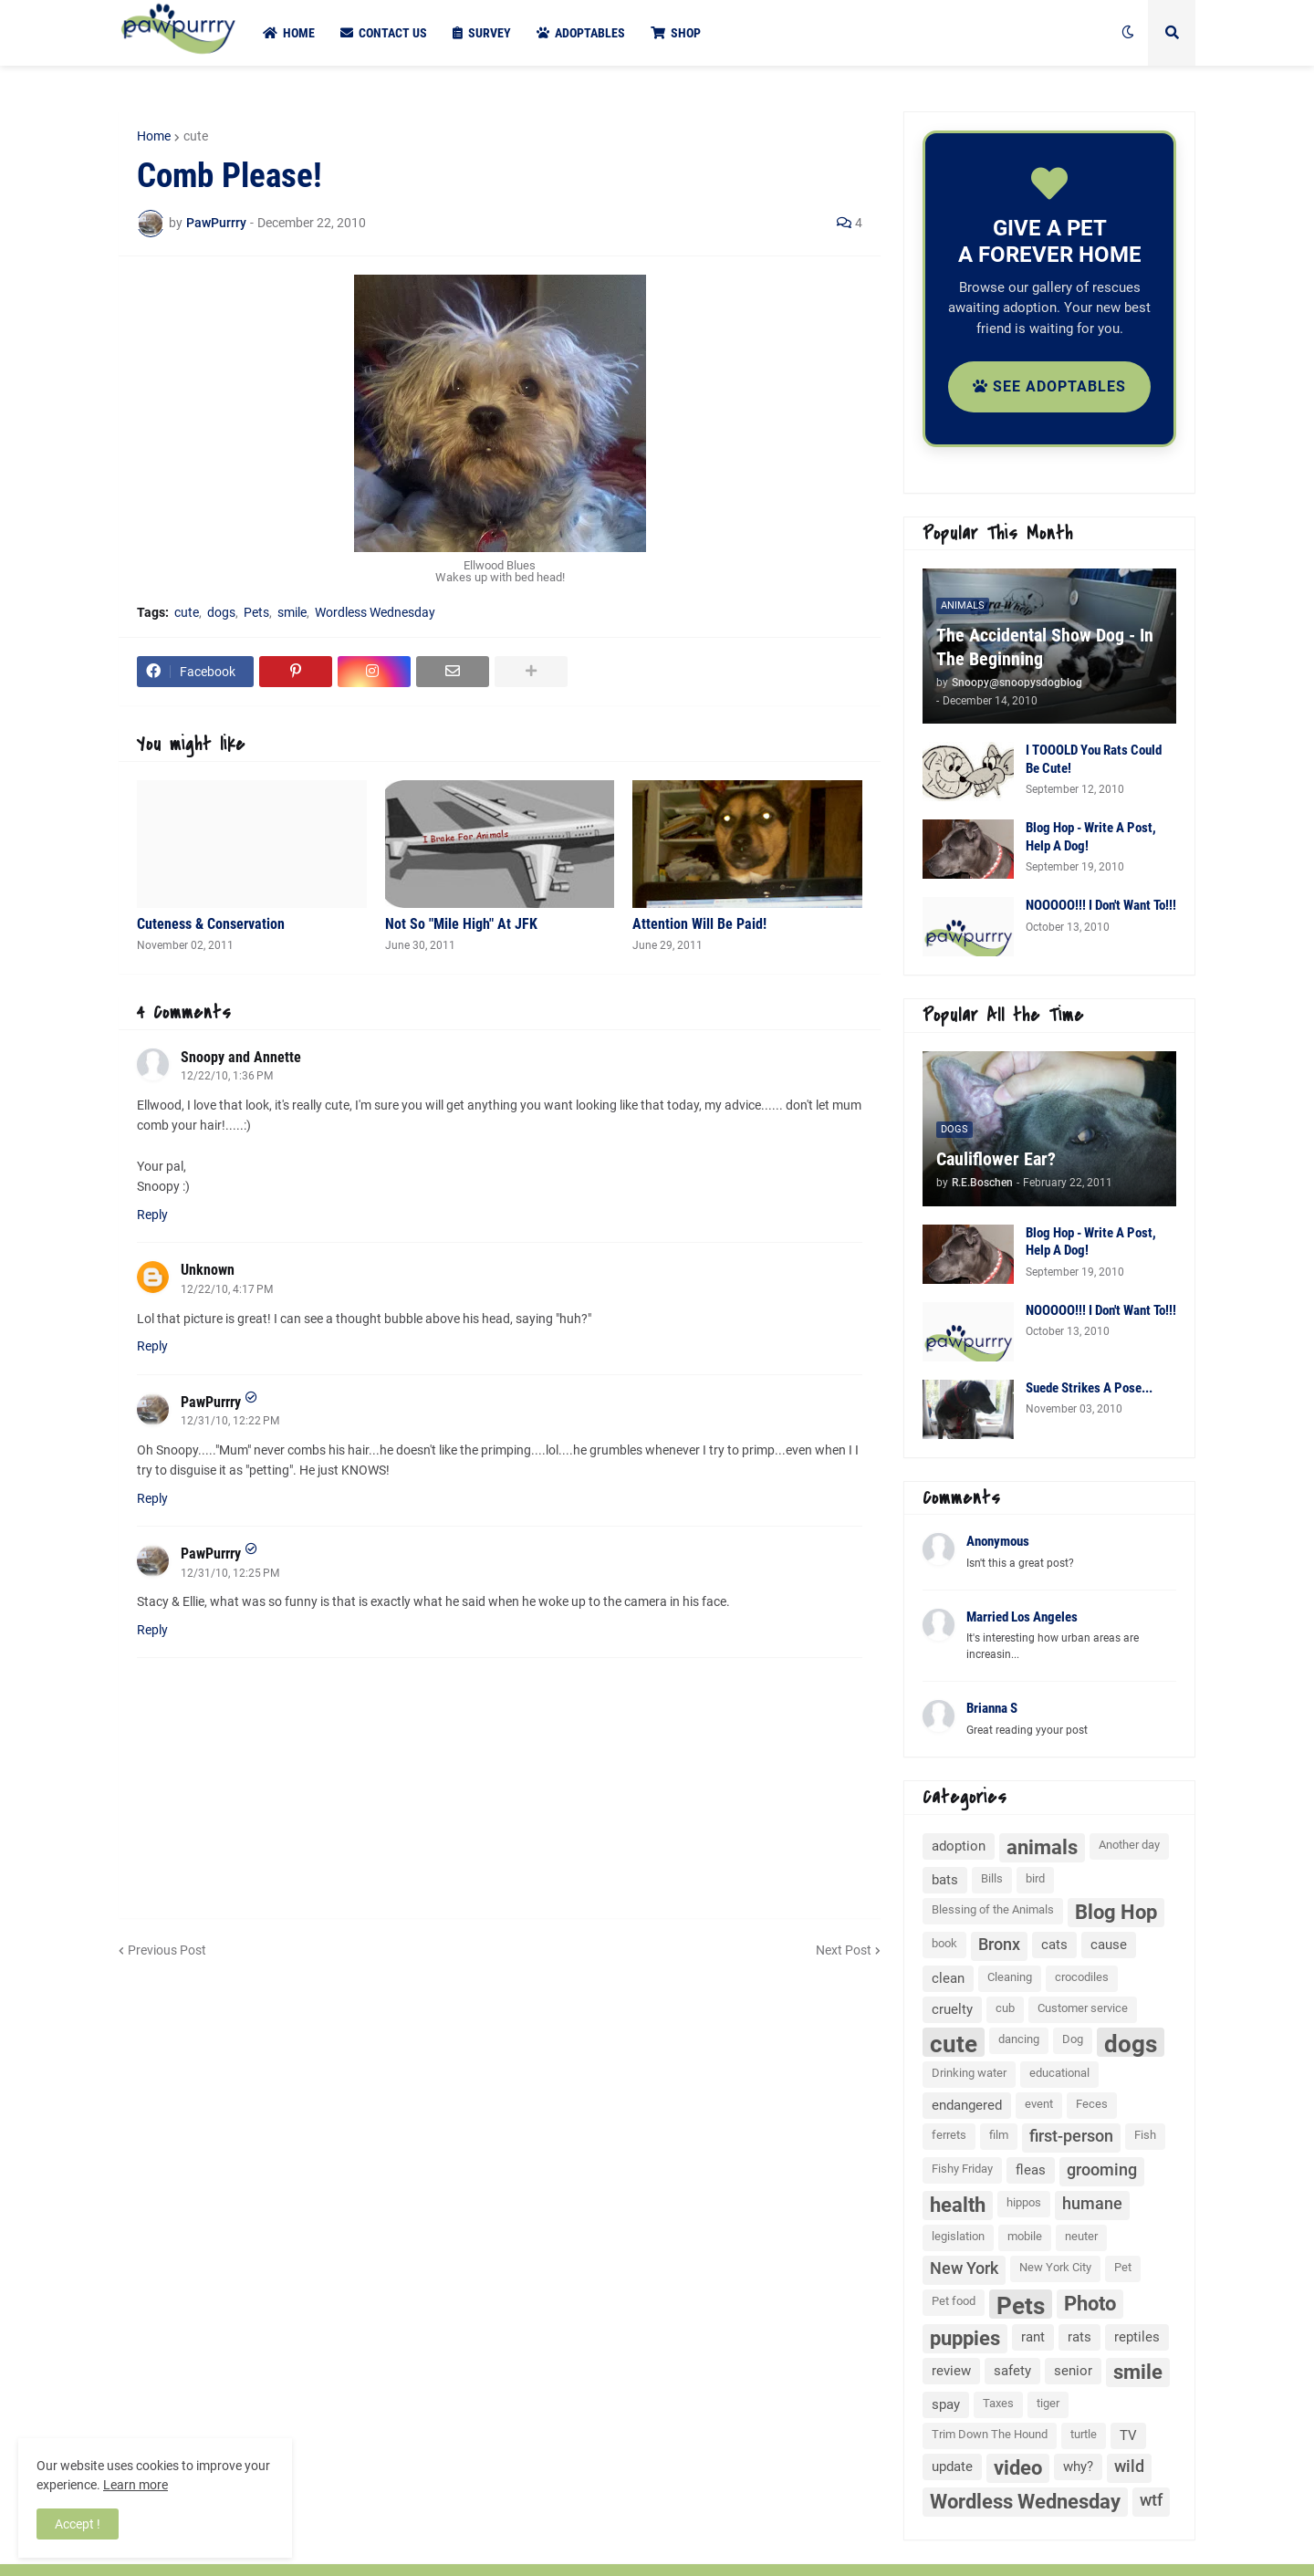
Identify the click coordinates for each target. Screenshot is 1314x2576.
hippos (1023, 2202)
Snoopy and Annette (241, 1057)
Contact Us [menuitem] (383, 33)
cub (1005, 2008)
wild (1129, 2466)
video (1018, 2467)
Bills (992, 1878)
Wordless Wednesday (375, 612)
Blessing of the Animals (993, 1909)
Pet (1123, 2267)
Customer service (1083, 2008)
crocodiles (1082, 1977)
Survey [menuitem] (482, 33)
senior (1073, 2370)
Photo (1090, 2303)
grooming (1102, 2169)
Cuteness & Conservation (211, 924)
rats (1079, 2337)
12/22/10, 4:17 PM (227, 1289)
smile (292, 612)
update (952, 2466)
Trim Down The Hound (990, 2434)
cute (195, 136)
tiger (1048, 2403)
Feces (1092, 2104)
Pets (256, 612)
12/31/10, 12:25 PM (230, 1573)
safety (1012, 2370)
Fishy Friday (962, 2168)
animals (1042, 1847)
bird (1035, 1878)
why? (1078, 2466)
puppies (965, 2338)
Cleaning (1009, 1977)
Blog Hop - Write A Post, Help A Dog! (1091, 836)
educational (1059, 2073)
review (951, 2370)
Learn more (135, 2484)
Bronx (999, 1944)
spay (946, 2404)
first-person (1071, 2135)
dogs (221, 612)
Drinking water (969, 2073)
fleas (1031, 2170)
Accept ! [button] (77, 2524)
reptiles (1137, 2337)
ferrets (949, 2135)
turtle (1083, 2434)
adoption (959, 1846)
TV (1128, 2435)
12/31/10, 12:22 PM (230, 1420)
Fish (1145, 2135)
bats (945, 1880)
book (944, 1943)
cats (1054, 1944)
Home (154, 136)
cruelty (952, 2009)
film (998, 2135)
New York (964, 2268)
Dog (1072, 2039)
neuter (1081, 2236)
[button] (1128, 33)
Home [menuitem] (289, 33)
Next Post (843, 1950)
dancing (1018, 2039)
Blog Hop (1116, 1912)
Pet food (953, 2301)
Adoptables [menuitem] (581, 33)
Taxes (998, 2403)
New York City (1055, 2267)
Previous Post (167, 1950)
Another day (1129, 1844)
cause (1108, 1944)
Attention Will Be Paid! (699, 924)
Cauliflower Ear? (996, 1159)
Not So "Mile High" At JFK (461, 924)
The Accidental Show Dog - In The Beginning (1044, 647)
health (958, 2205)
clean (948, 1978)
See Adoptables (1049, 386)
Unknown (208, 1269)
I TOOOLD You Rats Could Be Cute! (1094, 759)
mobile (1024, 2236)
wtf (1151, 2499)
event (1039, 2104)
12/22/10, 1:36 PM (227, 1075)
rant (1033, 2337)
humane (1092, 2203)
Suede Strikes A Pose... (1089, 1388)
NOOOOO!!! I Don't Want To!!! (1101, 905)
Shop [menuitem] (676, 33)
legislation (958, 2236)
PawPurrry (211, 1402)
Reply (152, 1214)
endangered (967, 2105)
